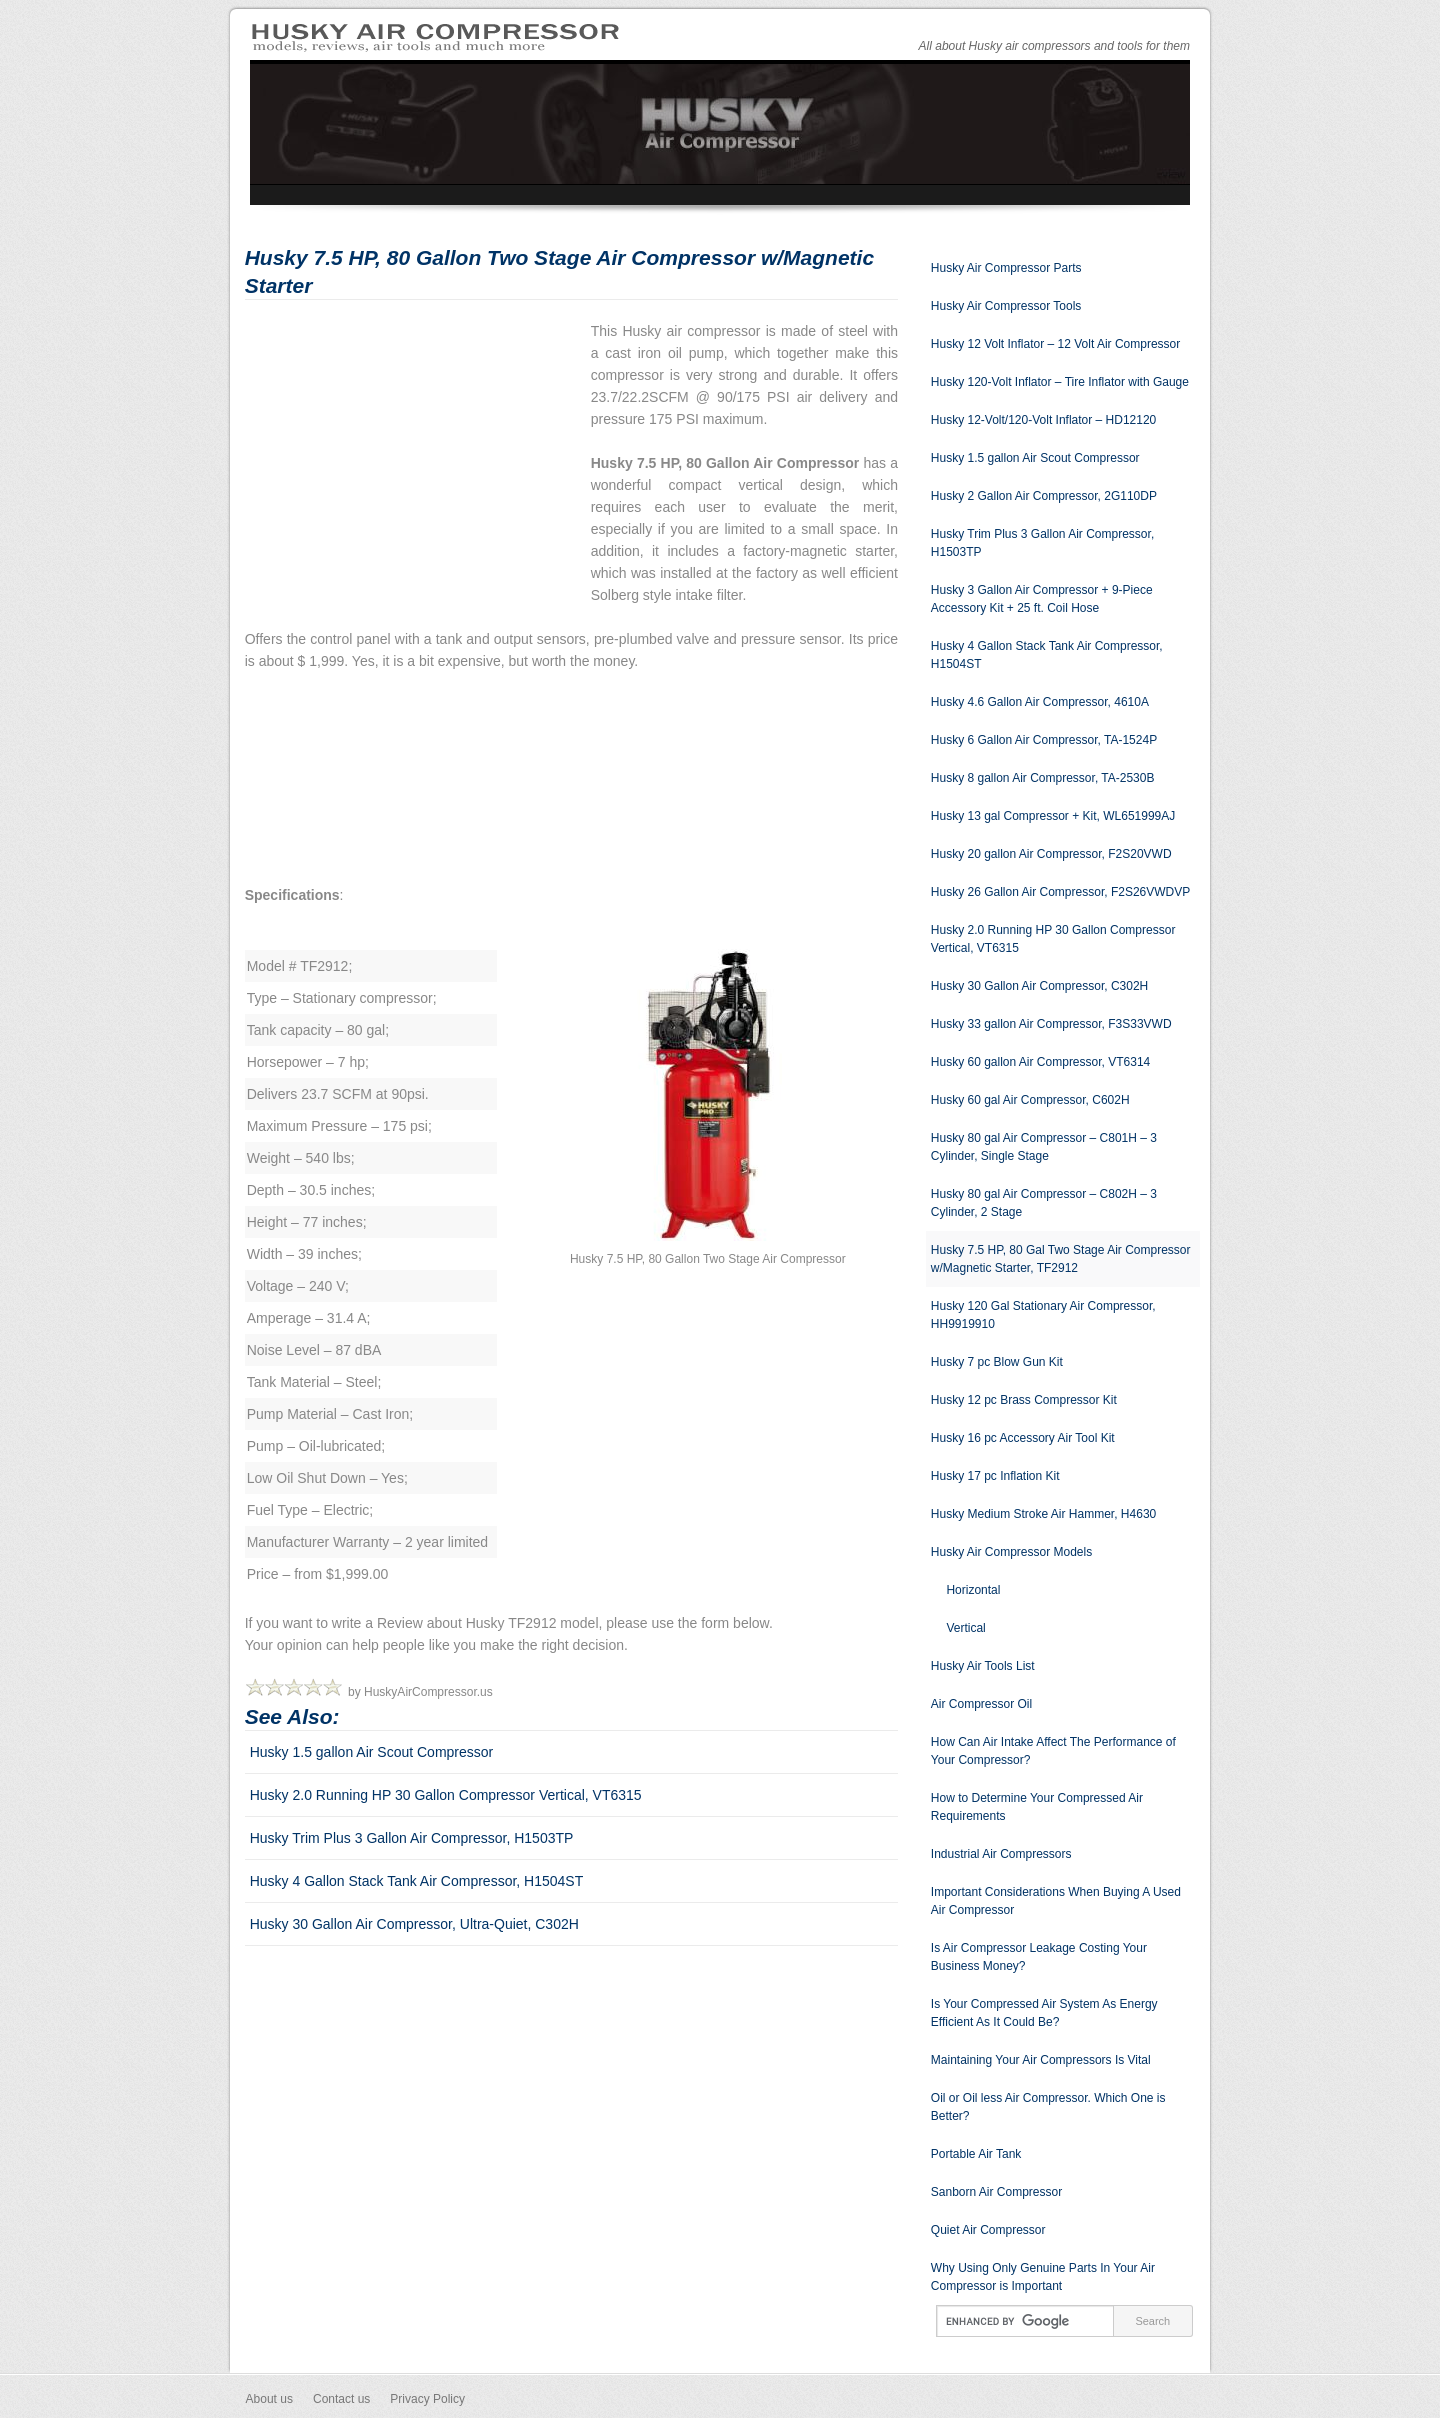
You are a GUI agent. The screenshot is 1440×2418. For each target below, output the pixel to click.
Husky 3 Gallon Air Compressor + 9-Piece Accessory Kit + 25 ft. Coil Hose (1042, 599)
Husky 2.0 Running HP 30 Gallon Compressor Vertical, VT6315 (446, 1795)
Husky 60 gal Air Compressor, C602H (1030, 1100)
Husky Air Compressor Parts (1006, 268)
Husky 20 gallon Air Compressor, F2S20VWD (1051, 854)
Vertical (965, 1628)
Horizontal (973, 1590)
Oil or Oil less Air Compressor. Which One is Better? (1048, 2107)
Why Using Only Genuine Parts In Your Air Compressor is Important (1043, 2277)
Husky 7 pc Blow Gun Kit (997, 1362)
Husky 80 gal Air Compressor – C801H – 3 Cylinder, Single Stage (1044, 1147)
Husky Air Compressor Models (1011, 1552)
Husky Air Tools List (983, 1666)
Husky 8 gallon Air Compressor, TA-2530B (1043, 778)
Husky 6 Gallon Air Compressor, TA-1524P (1044, 740)
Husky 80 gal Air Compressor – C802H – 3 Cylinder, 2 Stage (1044, 1203)
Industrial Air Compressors (1001, 1854)
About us (269, 2399)
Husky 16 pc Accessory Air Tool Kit (1023, 1438)
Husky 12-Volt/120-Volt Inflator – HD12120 (1043, 420)
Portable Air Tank (976, 2154)
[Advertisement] (413, 460)
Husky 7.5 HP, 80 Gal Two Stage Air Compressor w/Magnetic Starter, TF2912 (1061, 1259)
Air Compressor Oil (981, 1704)
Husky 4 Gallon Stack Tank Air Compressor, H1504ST (417, 1881)
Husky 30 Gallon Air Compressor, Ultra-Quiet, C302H (414, 1924)
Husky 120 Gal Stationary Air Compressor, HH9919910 (1043, 1315)
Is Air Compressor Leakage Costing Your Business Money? (1039, 1957)
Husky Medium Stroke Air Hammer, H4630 (1043, 1514)
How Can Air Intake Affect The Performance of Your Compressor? (1053, 1751)
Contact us (341, 2399)
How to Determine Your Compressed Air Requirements (1037, 1807)
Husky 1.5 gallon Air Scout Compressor (372, 1752)
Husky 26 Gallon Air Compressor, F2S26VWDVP (1060, 892)
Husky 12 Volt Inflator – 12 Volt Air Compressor (1055, 344)
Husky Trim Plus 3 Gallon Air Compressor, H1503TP (412, 1838)
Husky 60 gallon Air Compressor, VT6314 (1040, 1062)
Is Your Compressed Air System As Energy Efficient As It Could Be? (1044, 2013)
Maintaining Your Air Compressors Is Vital (1041, 2060)
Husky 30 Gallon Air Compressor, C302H (1039, 986)
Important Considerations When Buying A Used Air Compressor (1056, 1901)
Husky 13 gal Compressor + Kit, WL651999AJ (1053, 816)
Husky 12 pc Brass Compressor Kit (1024, 1400)
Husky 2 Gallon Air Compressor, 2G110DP (1044, 496)
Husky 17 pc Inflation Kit (995, 1476)
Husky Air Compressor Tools (1006, 306)
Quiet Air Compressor (988, 2230)
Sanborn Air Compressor (996, 2192)
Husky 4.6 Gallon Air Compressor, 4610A (1040, 702)
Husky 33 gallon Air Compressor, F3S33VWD (1051, 1024)
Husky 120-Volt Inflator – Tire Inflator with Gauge (1060, 382)
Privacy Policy (427, 2399)
